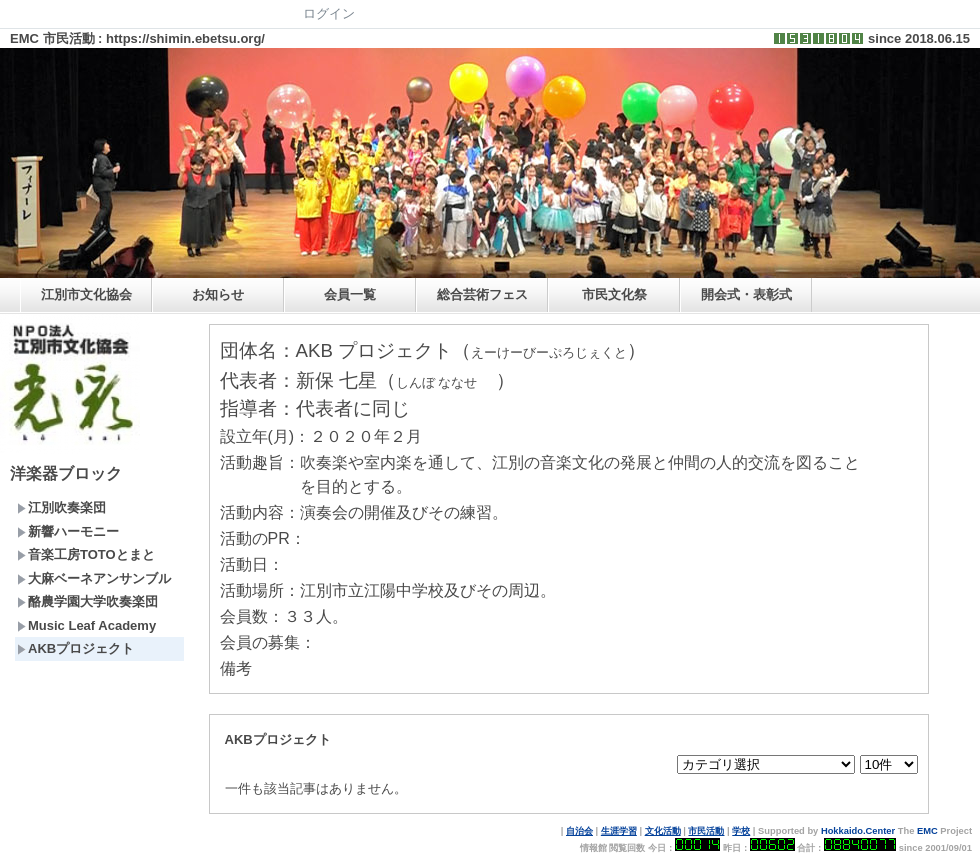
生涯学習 (619, 831)
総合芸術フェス (482, 294)
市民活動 (706, 831)
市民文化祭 (614, 294)
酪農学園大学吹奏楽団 (87, 601)
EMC (927, 831)
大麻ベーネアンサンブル (94, 578)
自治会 (579, 831)
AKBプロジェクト (75, 648)
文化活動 (663, 831)
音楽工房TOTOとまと (86, 554)
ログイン (329, 13)
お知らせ (218, 294)
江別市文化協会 (86, 294)
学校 (741, 831)
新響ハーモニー (68, 531)
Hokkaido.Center (858, 831)
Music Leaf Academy (86, 625)
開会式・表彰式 (746, 294)
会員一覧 (350, 294)
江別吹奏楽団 (61, 507)
